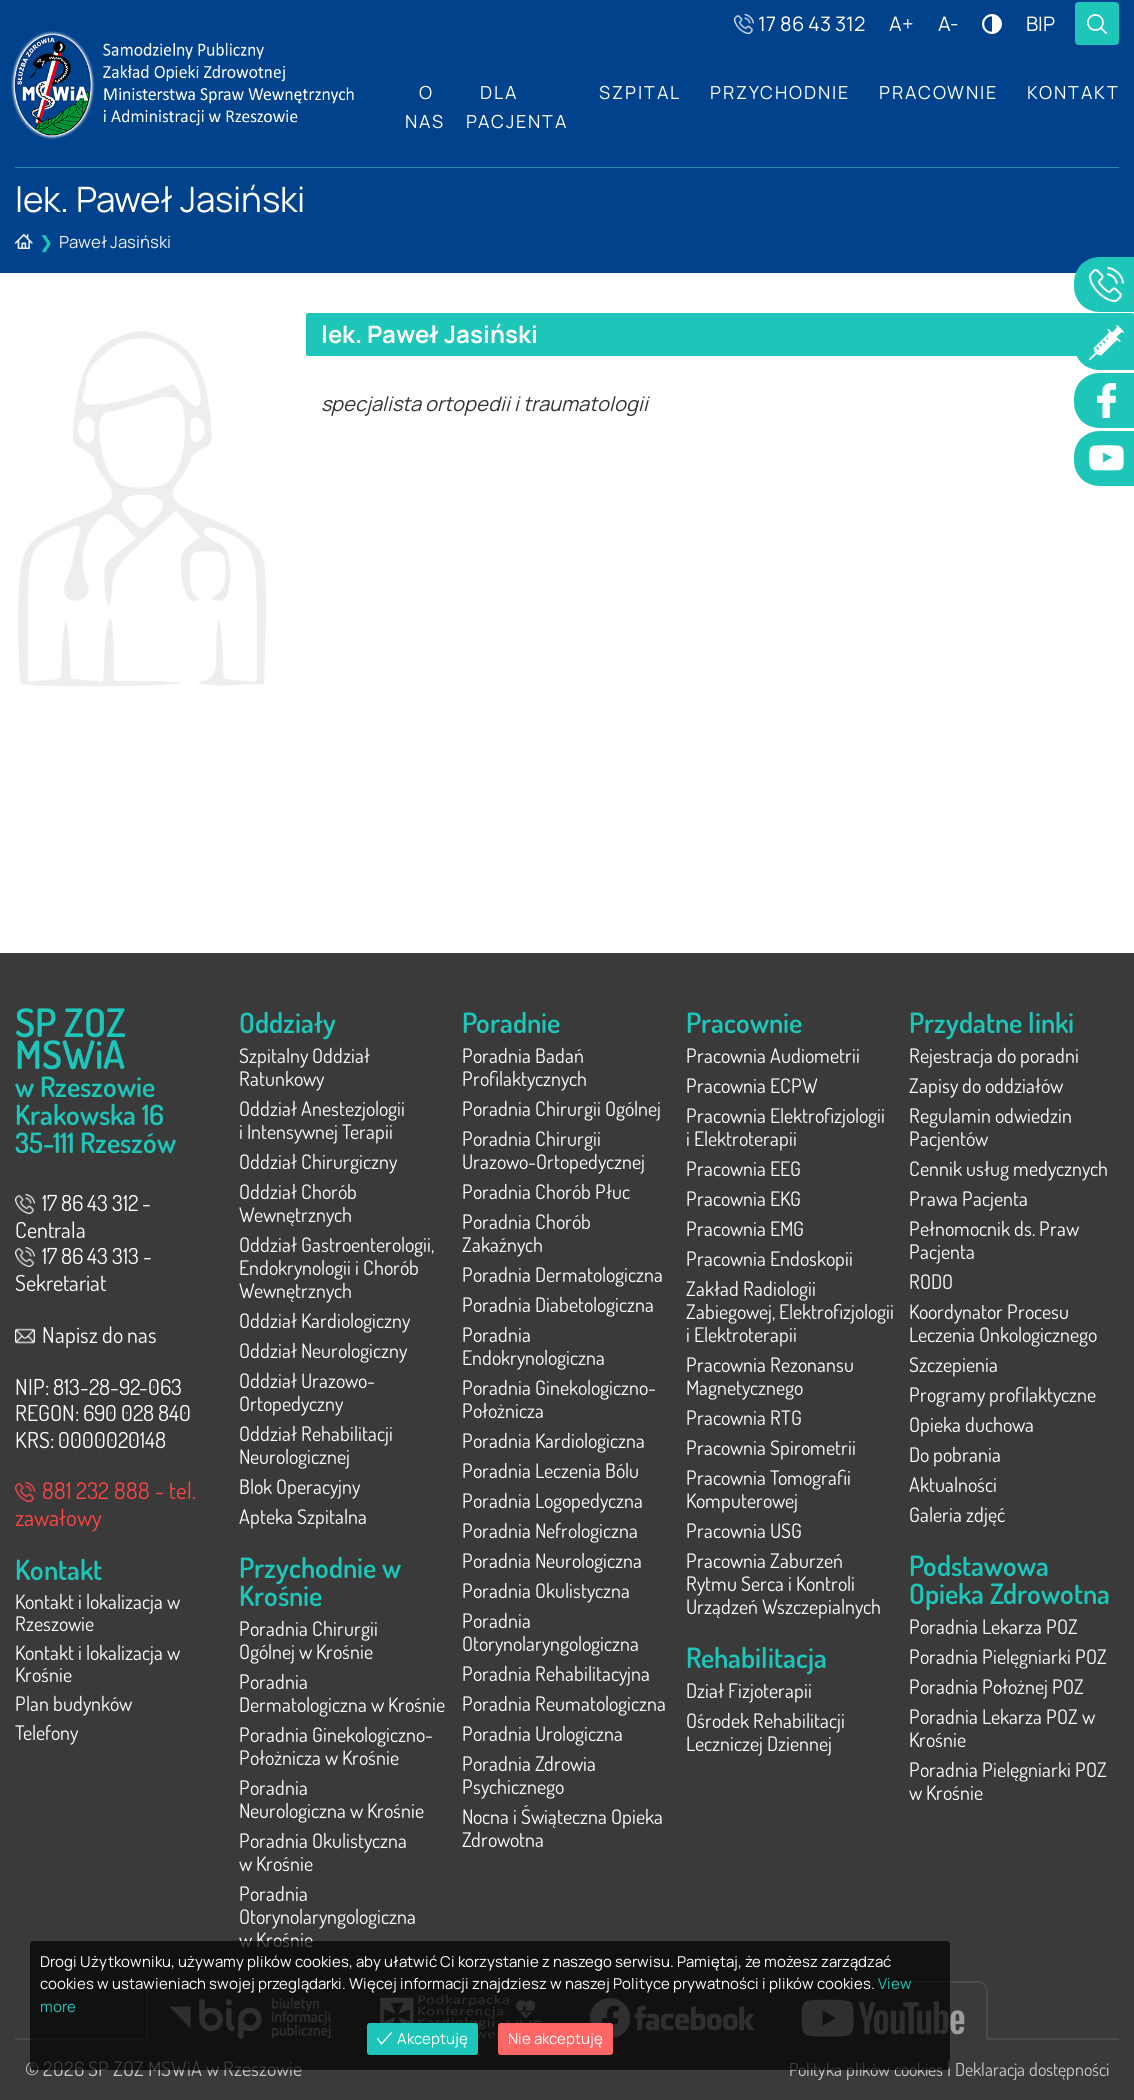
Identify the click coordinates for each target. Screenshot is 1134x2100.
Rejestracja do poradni (994, 1055)
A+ (901, 23)
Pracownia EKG (743, 1198)
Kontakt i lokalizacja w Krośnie (97, 1666)
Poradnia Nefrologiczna (550, 1530)
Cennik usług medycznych (1008, 1168)
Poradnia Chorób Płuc (546, 1191)
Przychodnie (777, 93)
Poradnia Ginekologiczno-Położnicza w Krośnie (336, 1745)
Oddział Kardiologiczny (324, 1320)
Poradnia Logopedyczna (552, 1500)
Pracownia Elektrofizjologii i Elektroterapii (785, 1126)
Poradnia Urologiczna (542, 1733)
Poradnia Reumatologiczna (564, 1703)
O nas (425, 107)
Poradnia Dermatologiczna (562, 1274)
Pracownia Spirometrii (771, 1447)
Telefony (46, 1738)
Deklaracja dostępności (1032, 2068)
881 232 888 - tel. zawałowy (105, 1503)
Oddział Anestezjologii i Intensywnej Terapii (322, 1119)
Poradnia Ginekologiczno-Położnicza (559, 1398)
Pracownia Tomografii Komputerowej (768, 1488)
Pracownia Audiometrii (773, 1055)
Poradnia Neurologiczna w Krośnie (331, 1798)
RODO (931, 1281)
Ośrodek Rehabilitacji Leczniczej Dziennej (765, 1731)
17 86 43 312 (799, 23)
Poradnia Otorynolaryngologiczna (550, 1631)
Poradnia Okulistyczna (546, 1590)
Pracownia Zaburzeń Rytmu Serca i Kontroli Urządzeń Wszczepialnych (783, 1583)
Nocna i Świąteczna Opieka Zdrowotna (562, 1827)
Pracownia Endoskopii (769, 1258)
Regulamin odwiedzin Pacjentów (990, 1126)
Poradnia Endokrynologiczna (533, 1345)
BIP (1040, 23)
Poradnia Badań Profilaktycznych (524, 1066)
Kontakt (1072, 93)
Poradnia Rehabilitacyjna (556, 1673)
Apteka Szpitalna (303, 1516)
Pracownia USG (744, 1530)
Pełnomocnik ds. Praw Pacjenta (994, 1239)
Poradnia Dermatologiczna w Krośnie (342, 1692)
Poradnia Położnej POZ (996, 1686)
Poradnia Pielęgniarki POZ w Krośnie (1008, 1780)
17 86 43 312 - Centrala (83, 1215)
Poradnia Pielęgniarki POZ (1008, 1656)
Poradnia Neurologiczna (552, 1560)
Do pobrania (955, 1454)
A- (948, 23)
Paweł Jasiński (115, 241)
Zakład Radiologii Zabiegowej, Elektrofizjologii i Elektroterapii (790, 1311)
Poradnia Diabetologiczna (558, 1304)
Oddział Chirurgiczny (318, 1161)
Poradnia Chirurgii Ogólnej (561, 1108)
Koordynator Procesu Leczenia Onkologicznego (1003, 1322)
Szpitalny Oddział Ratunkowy (304, 1066)
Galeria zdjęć (957, 1514)
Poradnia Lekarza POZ (993, 1626)
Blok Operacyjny (299, 1486)
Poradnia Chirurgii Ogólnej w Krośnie (308, 1639)
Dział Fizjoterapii (749, 1690)
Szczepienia (953, 1364)
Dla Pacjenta (514, 107)
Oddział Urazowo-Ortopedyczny (307, 1391)
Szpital (636, 93)
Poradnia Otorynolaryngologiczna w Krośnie (327, 1916)
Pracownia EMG (745, 1228)
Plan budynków (73, 1708)
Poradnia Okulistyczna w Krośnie (323, 1851)
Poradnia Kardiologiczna (553, 1440)
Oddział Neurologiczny (323, 1350)
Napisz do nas (86, 1334)
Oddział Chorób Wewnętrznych (298, 1202)
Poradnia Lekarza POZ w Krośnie (1002, 1727)
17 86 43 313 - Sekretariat (83, 1268)
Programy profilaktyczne (1002, 1394)
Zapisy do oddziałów (986, 1085)
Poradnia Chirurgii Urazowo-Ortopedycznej (553, 1149)
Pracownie (936, 93)
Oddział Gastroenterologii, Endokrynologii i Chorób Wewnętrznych (336, 1267)
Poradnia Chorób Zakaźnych (526, 1232)
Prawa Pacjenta (968, 1198)
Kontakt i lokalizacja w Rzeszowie (97, 1613)
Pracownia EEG (743, 1168)
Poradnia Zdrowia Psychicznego (529, 1774)
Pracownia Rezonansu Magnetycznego (770, 1375)
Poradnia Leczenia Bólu (550, 1470)
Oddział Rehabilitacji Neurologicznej (316, 1444)
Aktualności (953, 1484)
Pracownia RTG (744, 1417)
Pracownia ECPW (752, 1085)
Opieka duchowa (971, 1424)
